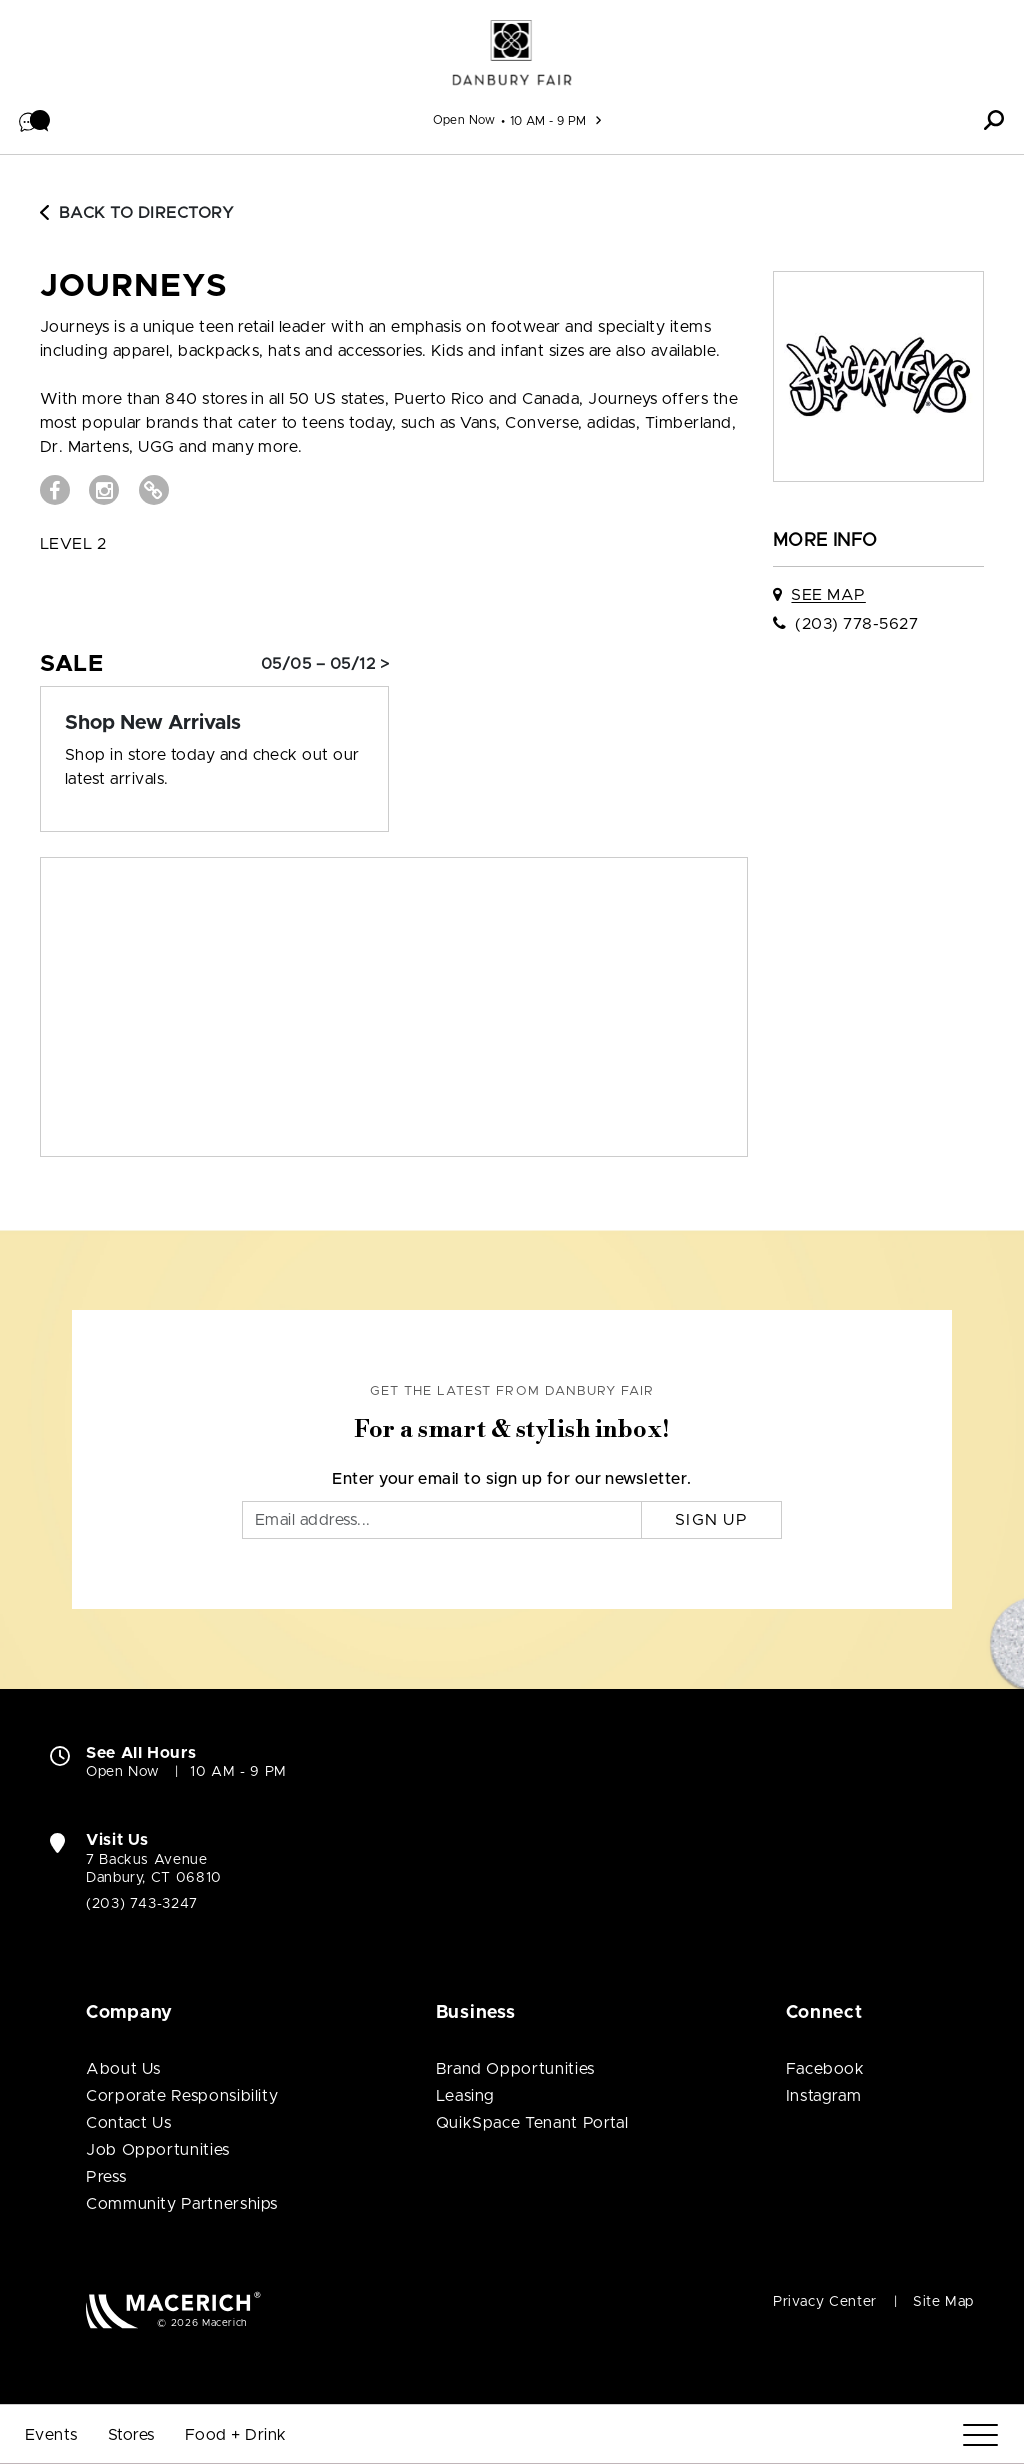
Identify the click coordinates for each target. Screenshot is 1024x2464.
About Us (123, 2069)
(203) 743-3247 (142, 1904)
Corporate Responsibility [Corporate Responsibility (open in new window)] (182, 2096)
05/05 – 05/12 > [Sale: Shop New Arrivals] (325, 664)
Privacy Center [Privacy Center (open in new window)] (825, 2302)
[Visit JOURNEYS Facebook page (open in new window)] (55, 490)
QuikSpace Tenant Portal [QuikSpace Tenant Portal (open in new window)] (532, 2123)
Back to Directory (137, 213)
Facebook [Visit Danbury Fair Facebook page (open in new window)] (825, 2069)
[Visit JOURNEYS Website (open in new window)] (154, 490)
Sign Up (711, 1520)
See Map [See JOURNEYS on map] (828, 595)
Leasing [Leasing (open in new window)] (465, 2096)
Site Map (943, 2302)
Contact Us (128, 2123)
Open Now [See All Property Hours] (464, 120)
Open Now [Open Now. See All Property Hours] (123, 1772)
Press (106, 2177)
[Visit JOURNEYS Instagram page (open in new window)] (104, 490)
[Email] (442, 1520)
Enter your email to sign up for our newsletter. (512, 1479)
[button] (35, 120)
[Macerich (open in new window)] (173, 2309)
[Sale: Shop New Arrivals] (214, 723)
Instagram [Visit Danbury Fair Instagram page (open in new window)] (824, 2096)
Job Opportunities (158, 2150)
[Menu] (980, 2435)
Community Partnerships (182, 2204)
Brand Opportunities (515, 2069)
